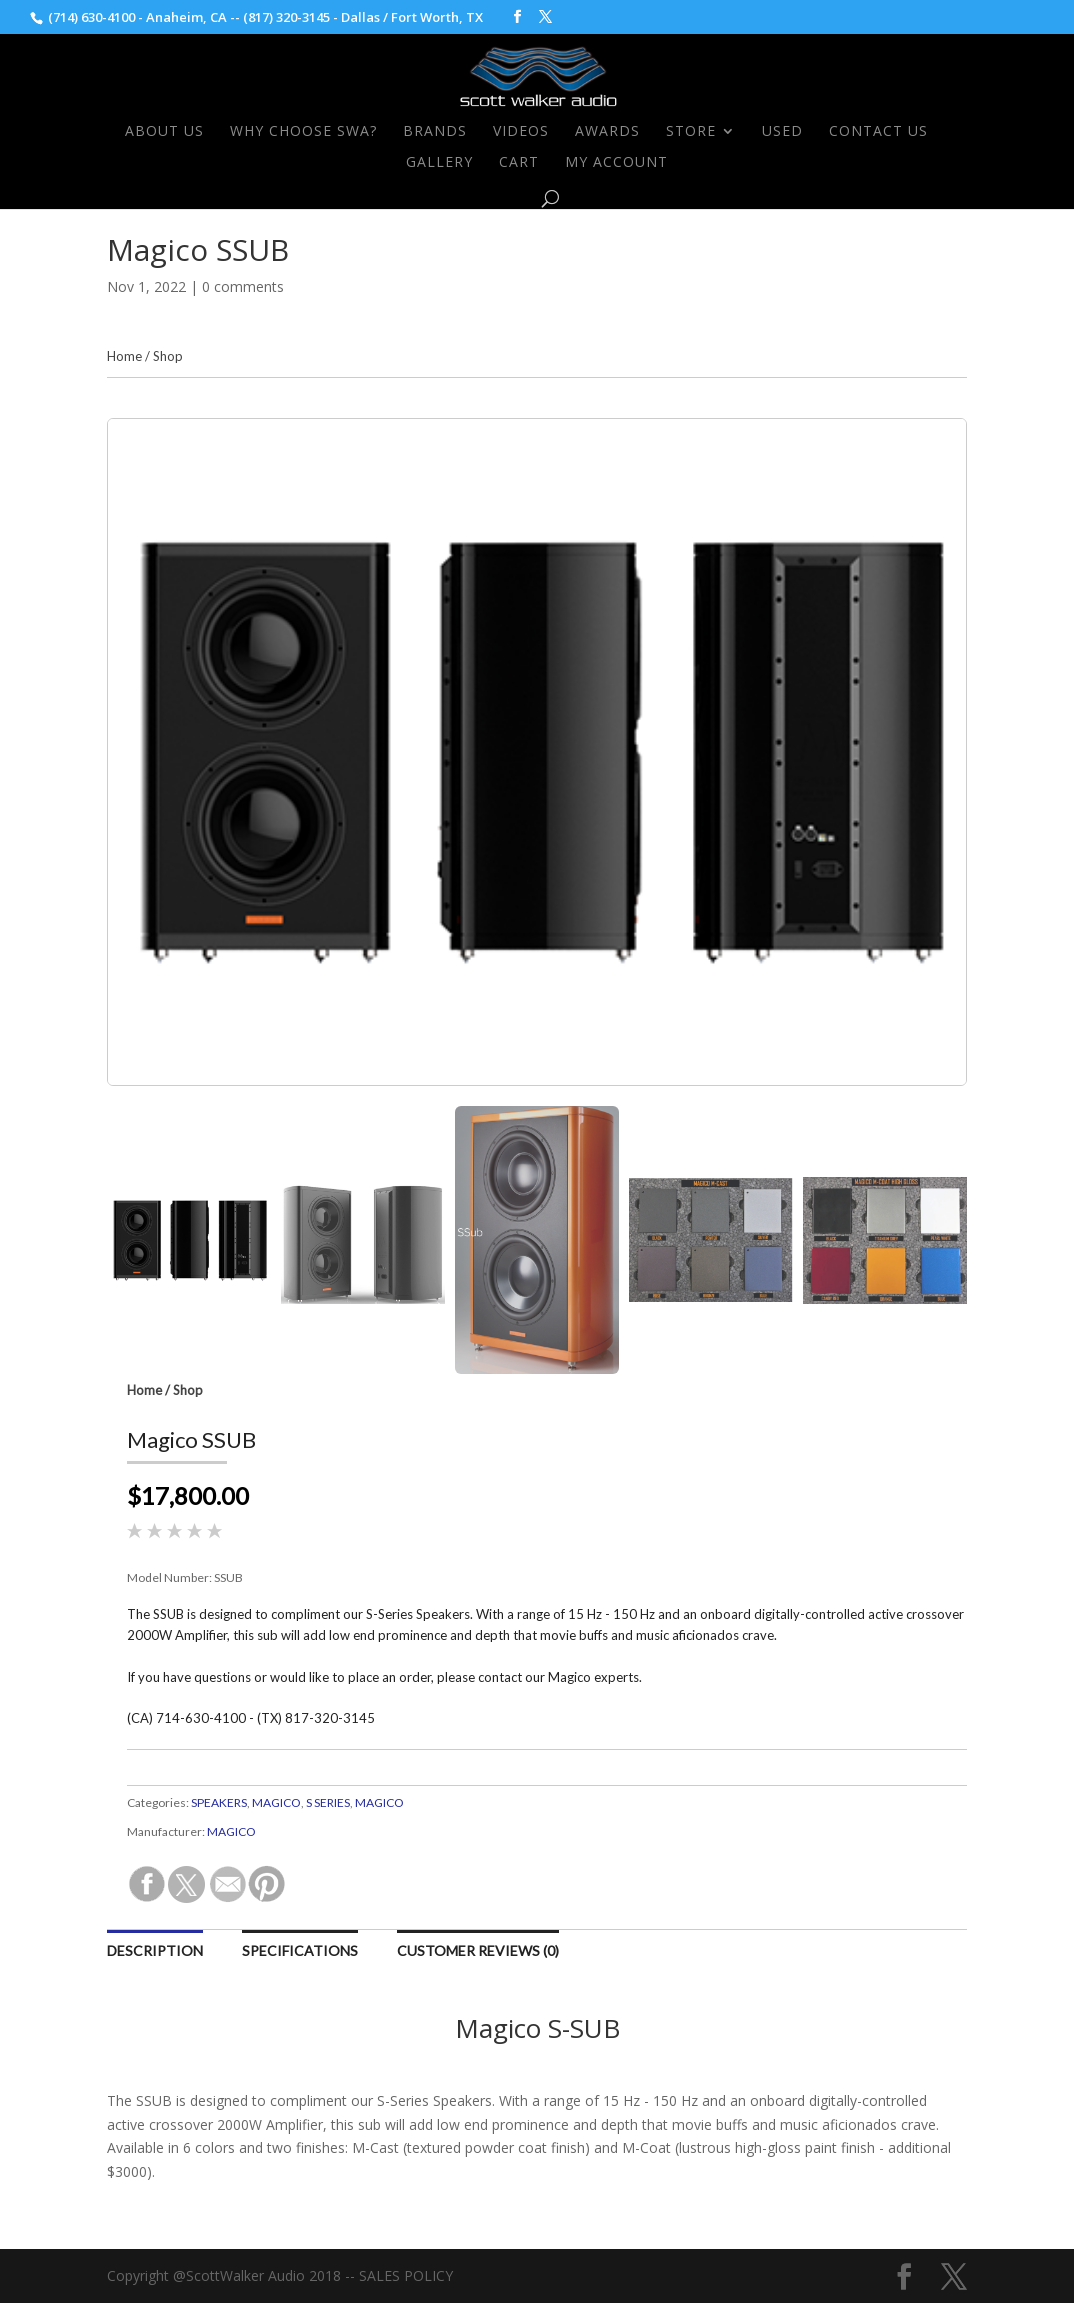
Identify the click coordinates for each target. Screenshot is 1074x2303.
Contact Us (878, 132)
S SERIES (328, 1802)
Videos (521, 132)
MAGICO (276, 1802)
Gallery (439, 163)
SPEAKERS (219, 1802)
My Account (616, 163)
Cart (519, 163)
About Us (164, 132)
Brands (435, 132)
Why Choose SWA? (303, 132)
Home (124, 356)
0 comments (243, 286)
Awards (607, 132)
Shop (168, 356)
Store (691, 132)
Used (782, 132)
